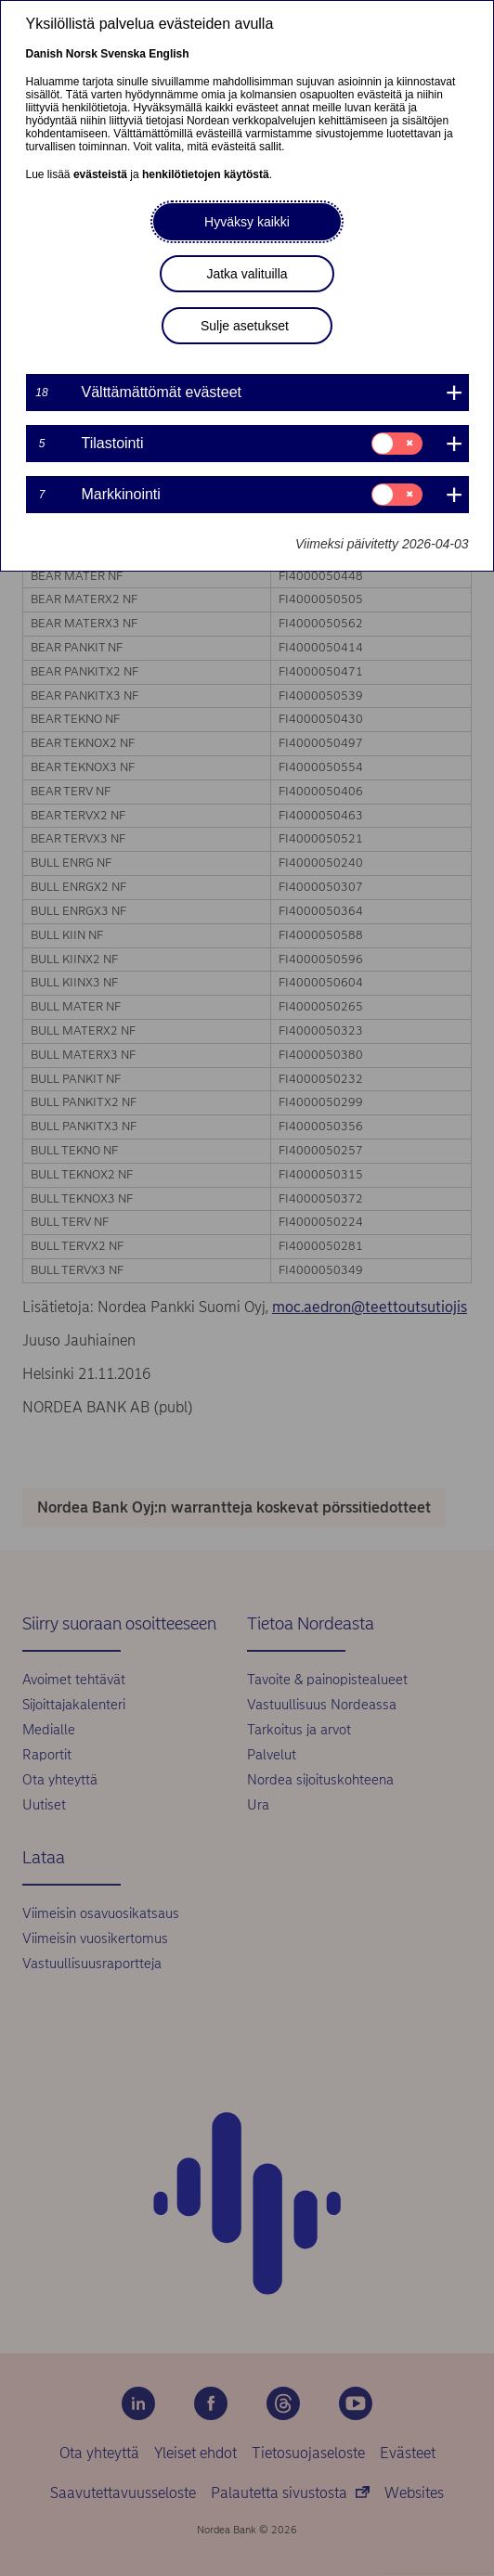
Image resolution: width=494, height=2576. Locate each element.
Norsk (82, 53)
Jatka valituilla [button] (246, 273)
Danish (44, 53)
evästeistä (100, 174)
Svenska (123, 53)
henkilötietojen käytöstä (205, 174)
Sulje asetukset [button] (245, 325)
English (168, 53)
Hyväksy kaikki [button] (247, 221)
